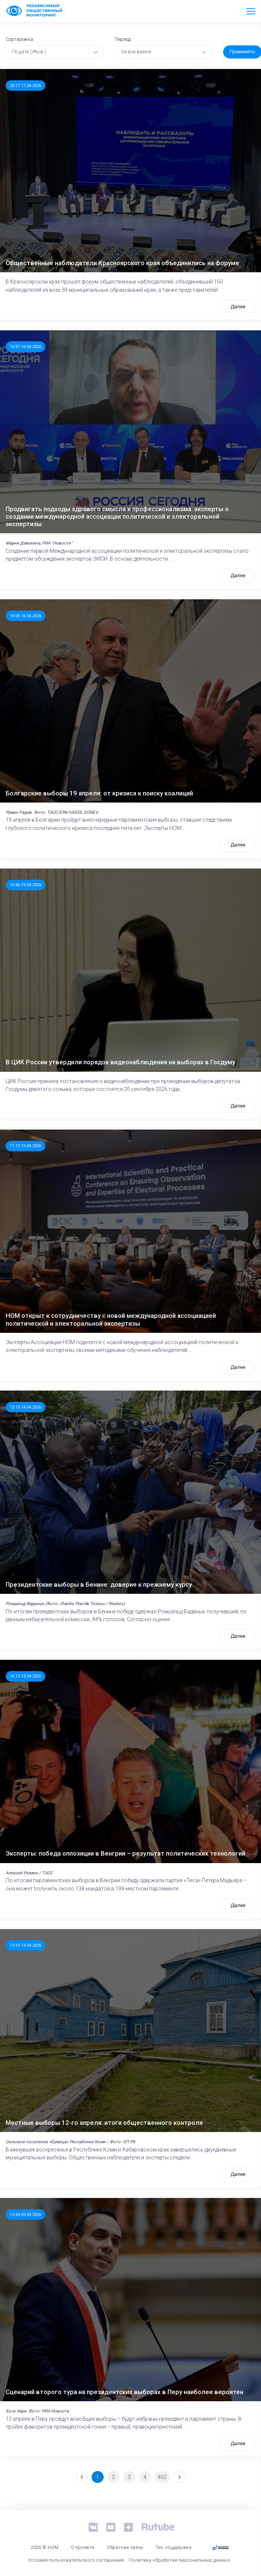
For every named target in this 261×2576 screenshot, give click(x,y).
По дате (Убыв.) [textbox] (29, 51)
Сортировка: (20, 39)
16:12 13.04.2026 (25, 1676)
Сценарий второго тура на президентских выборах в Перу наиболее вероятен (124, 2392)
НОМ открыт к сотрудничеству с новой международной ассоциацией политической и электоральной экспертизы (111, 1319)
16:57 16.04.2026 (25, 346)
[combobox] (54, 52)
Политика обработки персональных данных (179, 2560)
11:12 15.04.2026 (25, 1145)
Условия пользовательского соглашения (76, 2560)
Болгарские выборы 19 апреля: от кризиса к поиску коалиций (99, 793)
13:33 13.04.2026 (25, 1945)
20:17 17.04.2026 (25, 85)
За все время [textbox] (136, 51)
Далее (238, 306)
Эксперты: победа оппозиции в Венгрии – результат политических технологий (125, 1853)
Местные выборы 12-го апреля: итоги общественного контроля (104, 2122)
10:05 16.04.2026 (25, 615)
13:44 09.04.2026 (25, 2214)
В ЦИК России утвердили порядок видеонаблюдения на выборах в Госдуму (120, 1062)
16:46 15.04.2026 (25, 884)
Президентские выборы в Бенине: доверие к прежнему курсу (99, 1584)
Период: (123, 39)
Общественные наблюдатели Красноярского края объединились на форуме (122, 263)
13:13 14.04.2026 (25, 1407)
